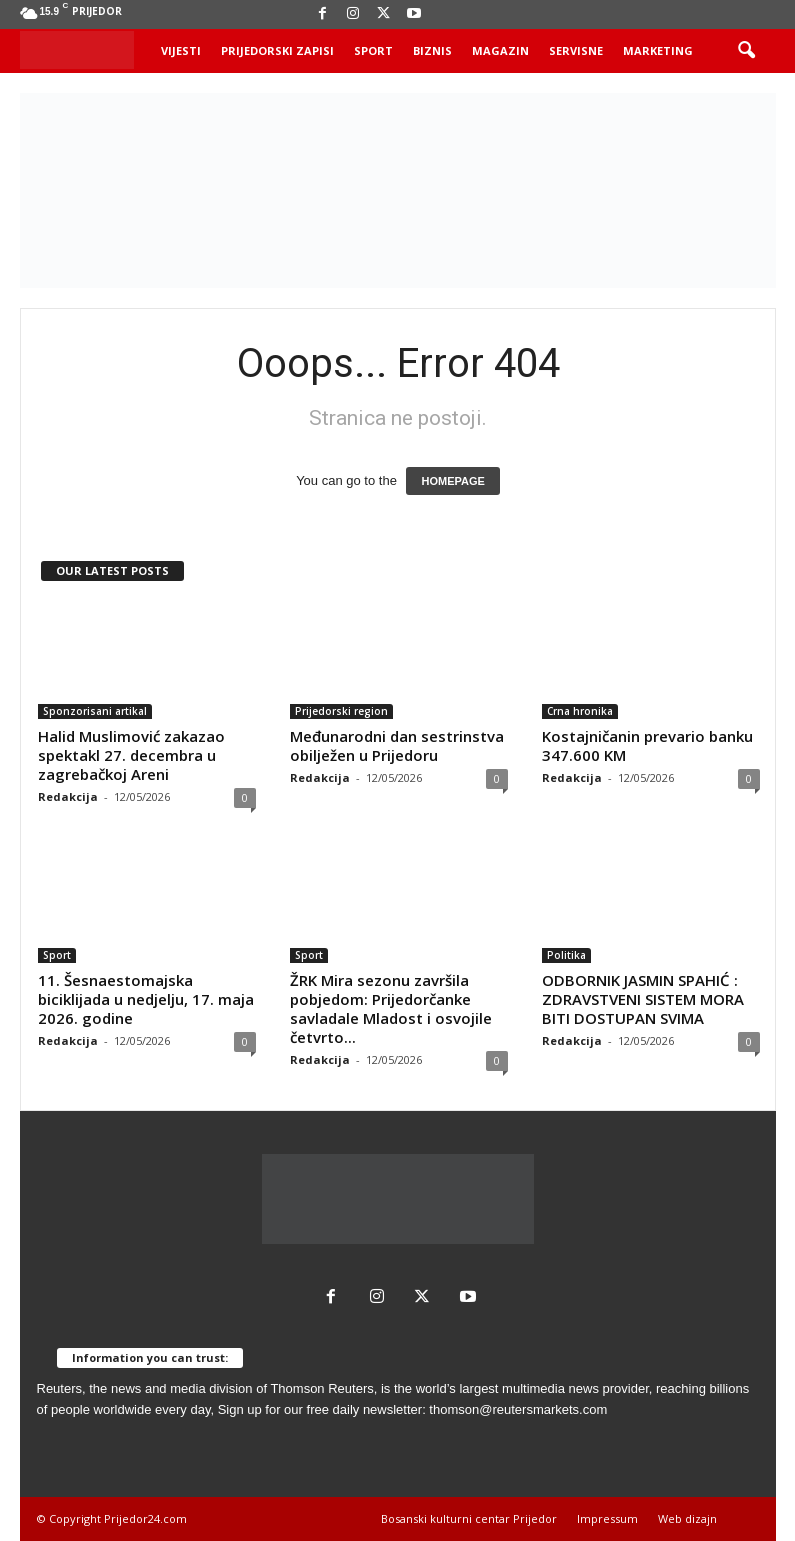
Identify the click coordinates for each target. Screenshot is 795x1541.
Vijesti (181, 50)
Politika (566, 955)
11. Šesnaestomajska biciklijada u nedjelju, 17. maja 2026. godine (146, 999)
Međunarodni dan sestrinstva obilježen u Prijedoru (397, 745)
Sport (373, 50)
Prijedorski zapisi (277, 50)
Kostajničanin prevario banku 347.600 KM (647, 745)
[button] (746, 51)
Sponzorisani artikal (95, 711)
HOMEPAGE (452, 481)
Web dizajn (687, 1518)
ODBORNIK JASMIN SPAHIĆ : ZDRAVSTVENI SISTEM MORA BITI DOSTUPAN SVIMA (643, 999)
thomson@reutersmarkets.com (518, 1409)
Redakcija (68, 796)
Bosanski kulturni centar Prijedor (469, 1518)
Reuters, (61, 1388)
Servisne (576, 50)
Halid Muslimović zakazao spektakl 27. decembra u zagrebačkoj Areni (131, 755)
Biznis (432, 50)
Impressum (607, 1518)
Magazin (500, 50)
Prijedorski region (341, 711)
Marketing (658, 50)
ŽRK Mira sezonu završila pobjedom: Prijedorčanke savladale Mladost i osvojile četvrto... (391, 1008)
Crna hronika (580, 711)
